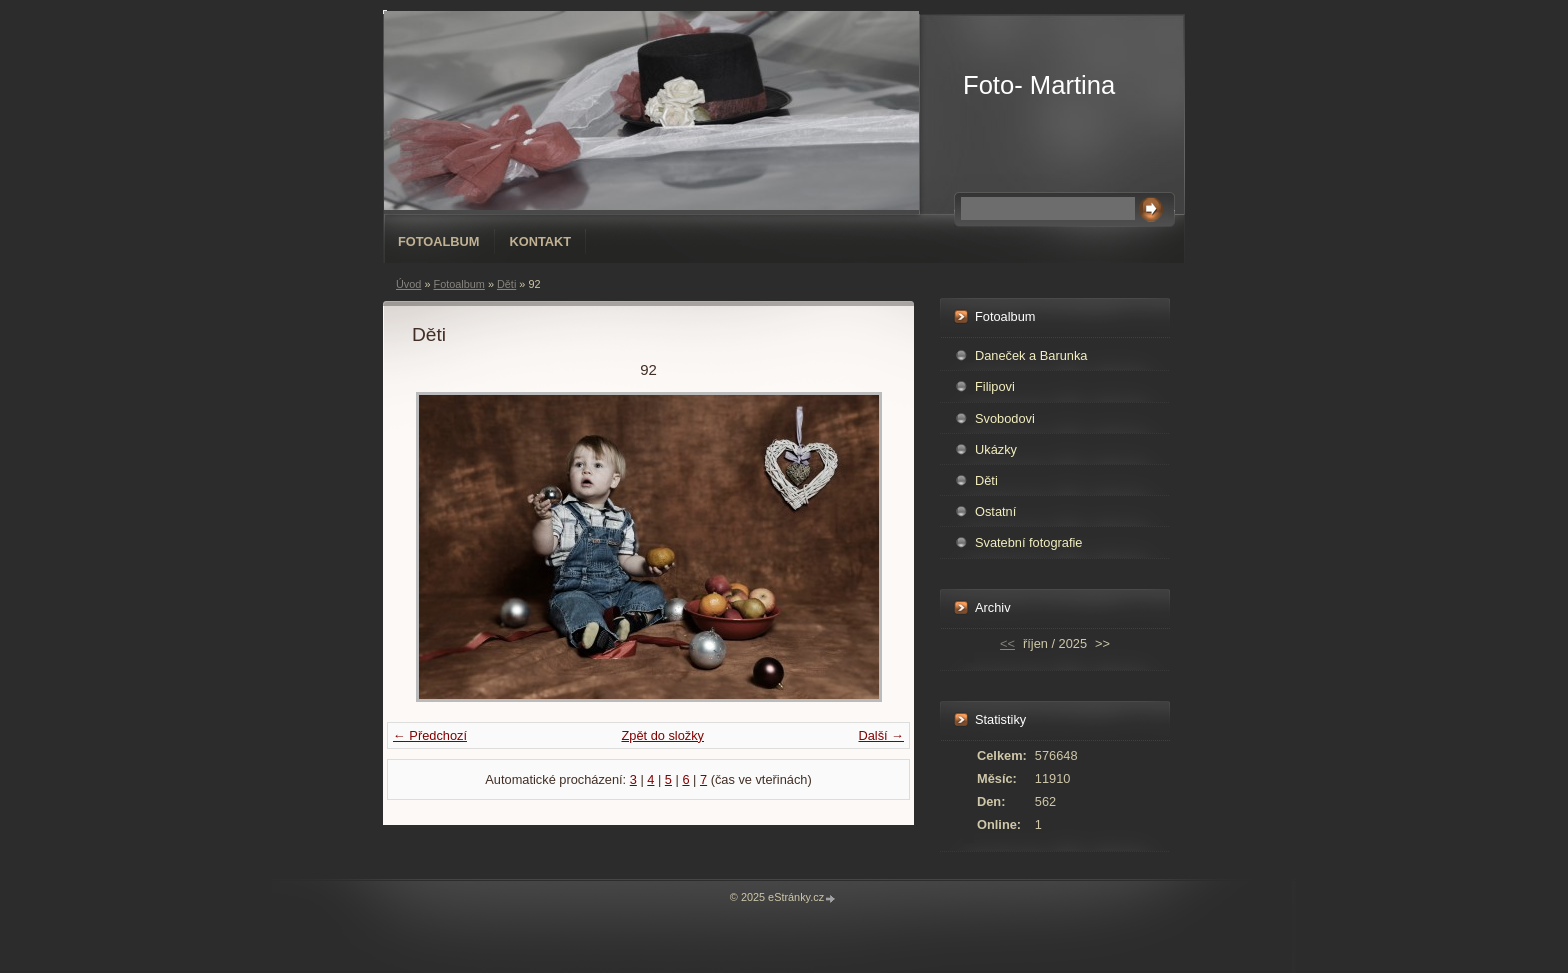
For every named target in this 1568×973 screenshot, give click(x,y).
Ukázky (996, 449)
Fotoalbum (439, 241)
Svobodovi (1005, 418)
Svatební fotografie (1028, 542)
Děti (506, 284)
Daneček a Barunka (1031, 355)
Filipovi (995, 386)
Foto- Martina (1039, 85)
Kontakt (541, 241)
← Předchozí (430, 735)
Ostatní (995, 511)
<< (1007, 643)
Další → (881, 735)
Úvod (408, 284)
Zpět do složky (662, 735)
